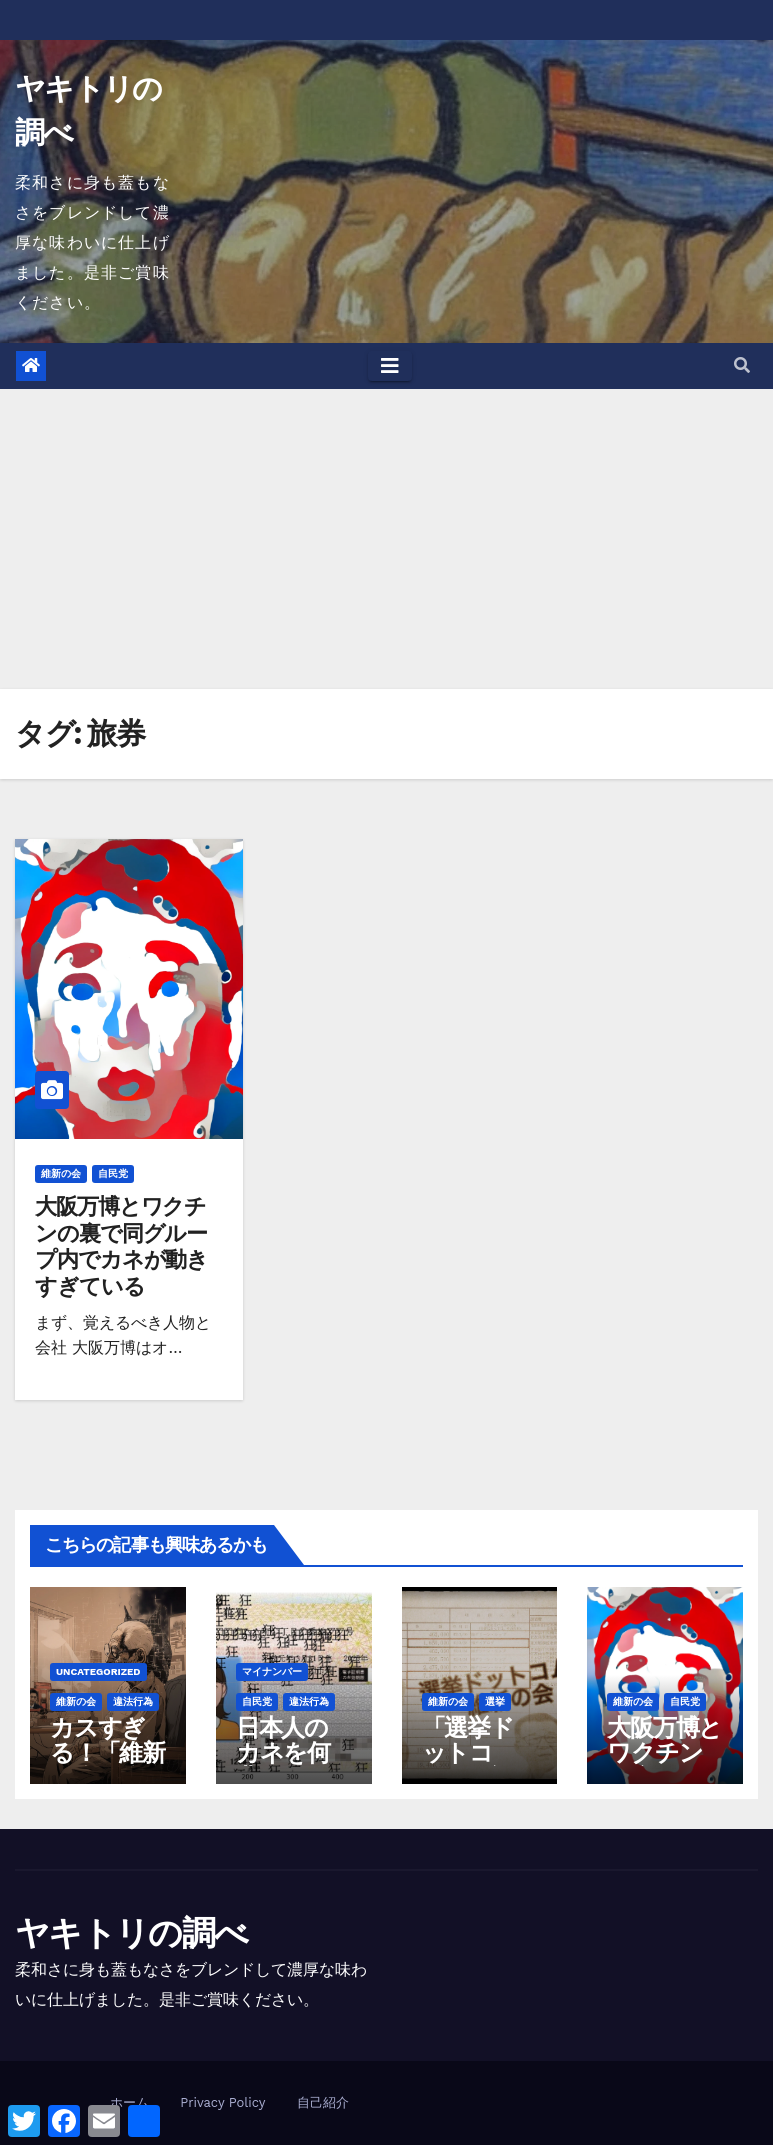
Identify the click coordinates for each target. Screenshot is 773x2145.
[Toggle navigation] (390, 366)
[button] (742, 365)
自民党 (113, 1173)
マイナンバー (272, 1671)
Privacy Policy (222, 2102)
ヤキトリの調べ (131, 1933)
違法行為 (133, 1701)
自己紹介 (323, 2102)
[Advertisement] (386, 539)
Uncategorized (98, 1671)
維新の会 (61, 1173)
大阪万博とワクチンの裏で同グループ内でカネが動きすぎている (121, 1246)
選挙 (495, 1701)
